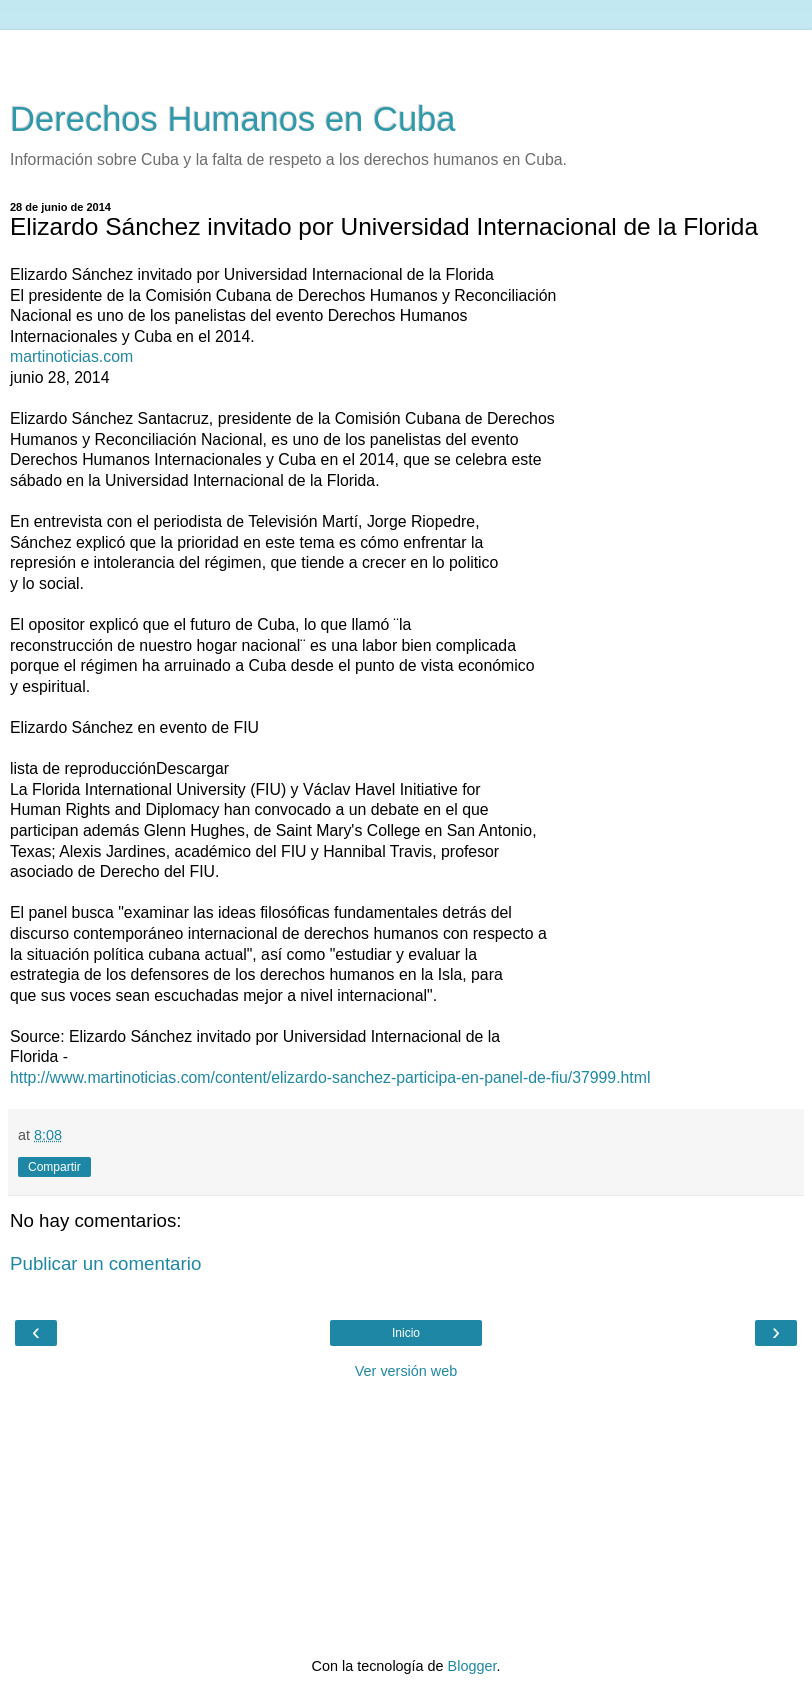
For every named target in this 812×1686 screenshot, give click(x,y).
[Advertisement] (406, 55)
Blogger (472, 1666)
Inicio (406, 1333)
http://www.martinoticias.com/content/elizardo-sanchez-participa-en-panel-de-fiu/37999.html (330, 1077)
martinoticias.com (71, 356)
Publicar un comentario (105, 1263)
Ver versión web (406, 1371)
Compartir (54, 1167)
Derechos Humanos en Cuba (233, 119)
